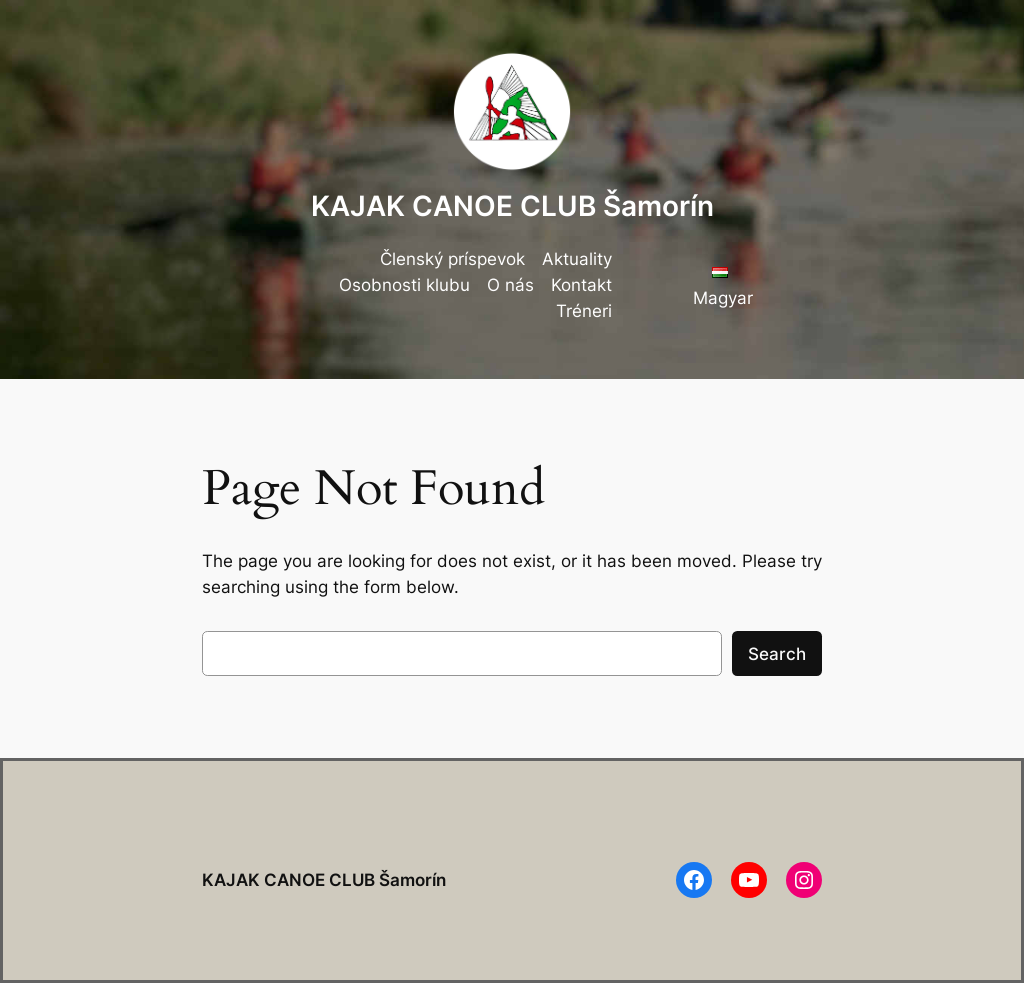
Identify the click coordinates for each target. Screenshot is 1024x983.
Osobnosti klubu (404, 285)
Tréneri (584, 311)
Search (777, 654)
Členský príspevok (452, 259)
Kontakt (581, 285)
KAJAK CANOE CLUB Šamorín (512, 206)
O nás (510, 285)
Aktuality (577, 259)
